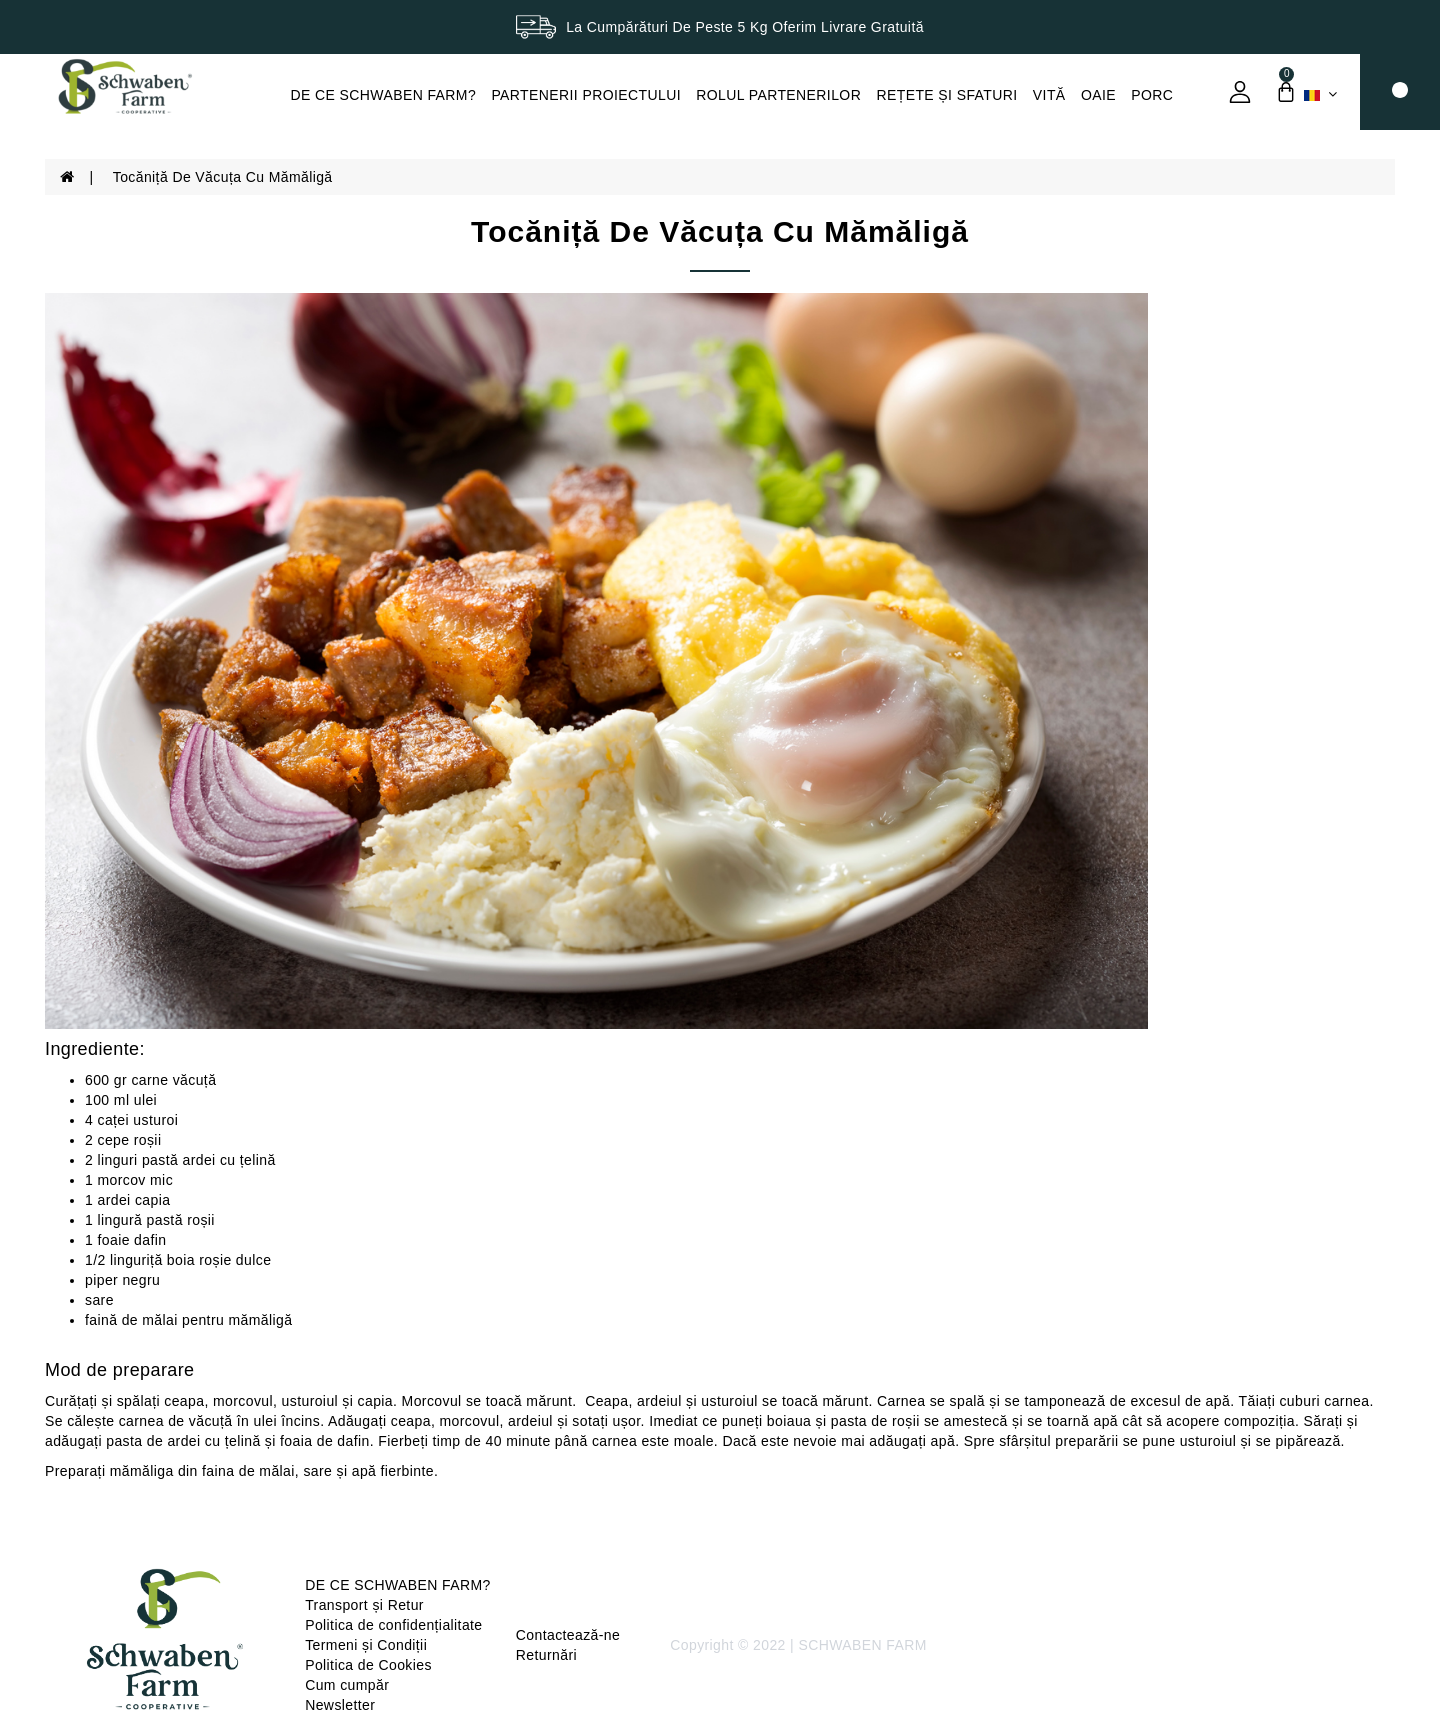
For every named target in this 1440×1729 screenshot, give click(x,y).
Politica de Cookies (368, 1665)
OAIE (1098, 95)
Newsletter (340, 1705)
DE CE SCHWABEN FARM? (384, 95)
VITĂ (1049, 95)
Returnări (546, 1655)
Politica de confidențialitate (393, 1625)
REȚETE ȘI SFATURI (946, 95)
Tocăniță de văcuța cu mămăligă (223, 177)
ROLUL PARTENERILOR (778, 95)
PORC (1152, 95)
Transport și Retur (364, 1605)
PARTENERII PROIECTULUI (586, 95)
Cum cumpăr (347, 1685)
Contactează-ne (568, 1635)
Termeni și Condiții (366, 1645)
